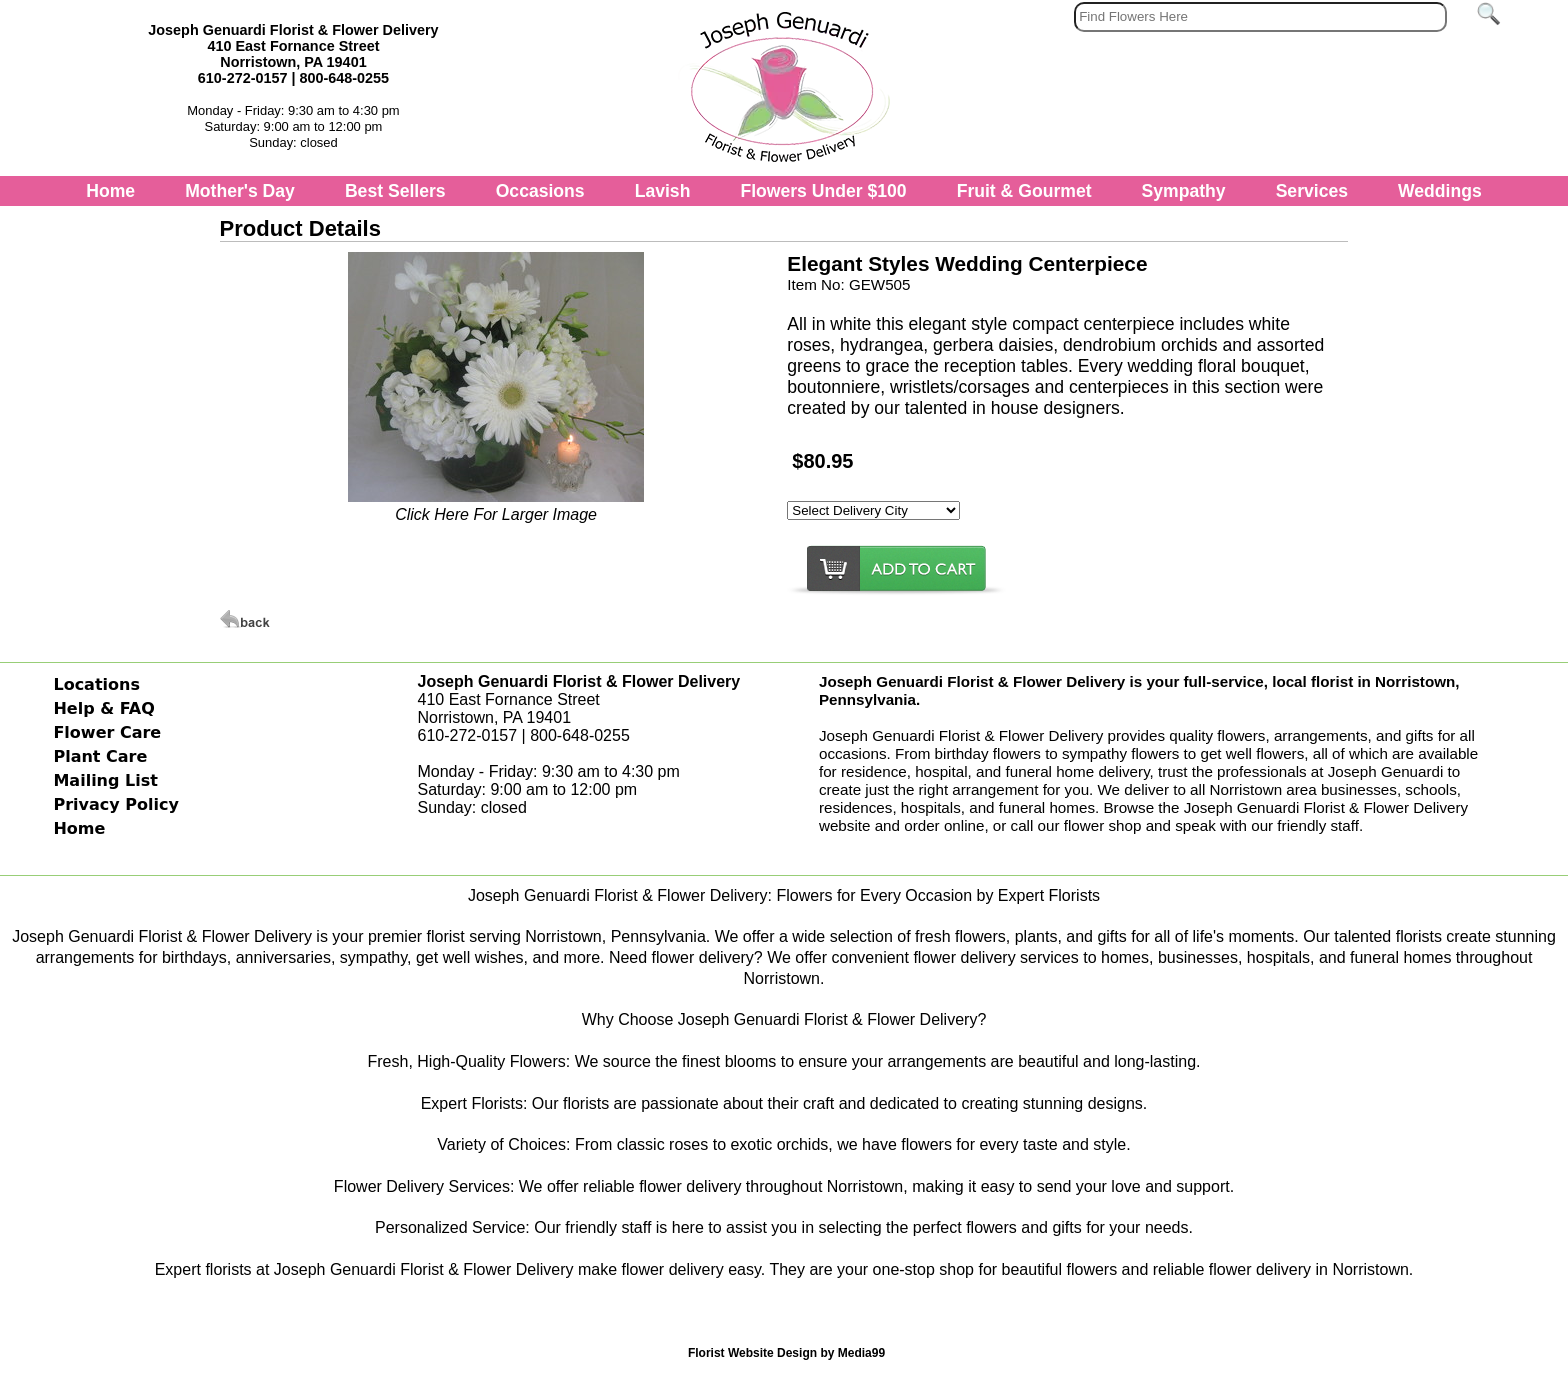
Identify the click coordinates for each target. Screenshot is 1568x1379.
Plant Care (100, 756)
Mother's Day (240, 191)
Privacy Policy (115, 804)
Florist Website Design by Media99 (786, 1353)
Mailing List (105, 780)
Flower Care (107, 732)
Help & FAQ (103, 708)
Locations (96, 684)
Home (110, 191)
